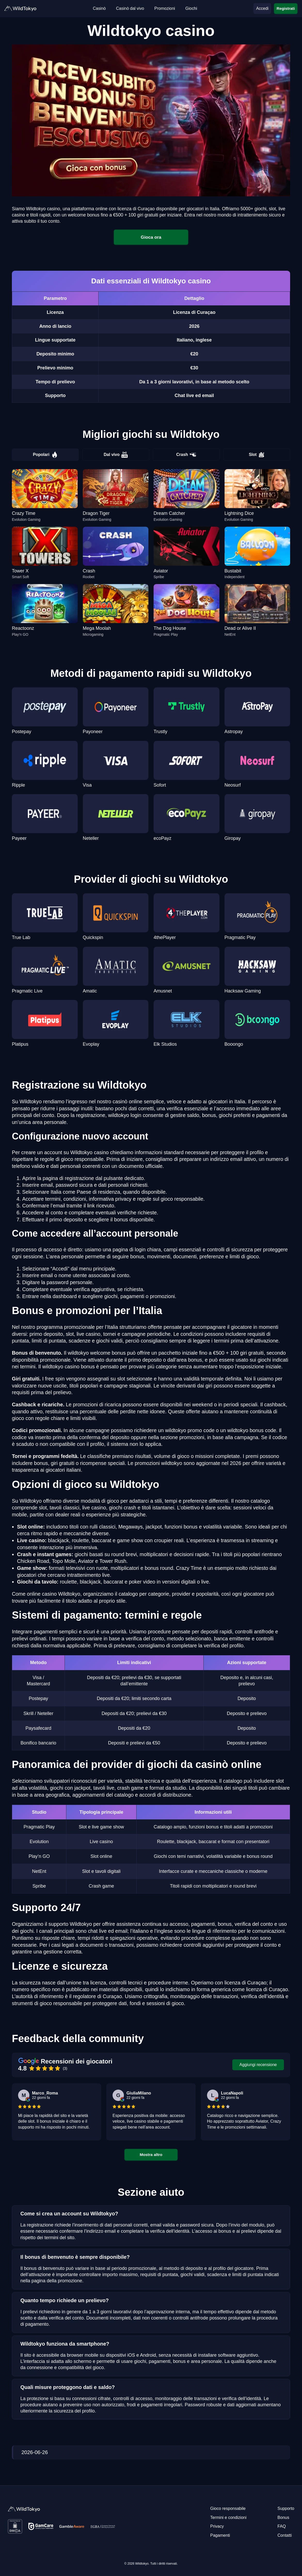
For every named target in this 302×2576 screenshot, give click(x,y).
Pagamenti (220, 2535)
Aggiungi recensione (258, 2064)
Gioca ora (151, 237)
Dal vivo (116, 455)
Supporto (285, 2508)
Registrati (285, 8)
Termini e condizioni (228, 2517)
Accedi (262, 8)
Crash (186, 455)
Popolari (45, 455)
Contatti (284, 2535)
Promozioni (164, 8)
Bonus (283, 2517)
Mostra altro (151, 2154)
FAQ (281, 2526)
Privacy (217, 2526)
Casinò (99, 8)
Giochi (191, 8)
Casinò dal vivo (130, 8)
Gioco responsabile (228, 2508)
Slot (257, 455)
